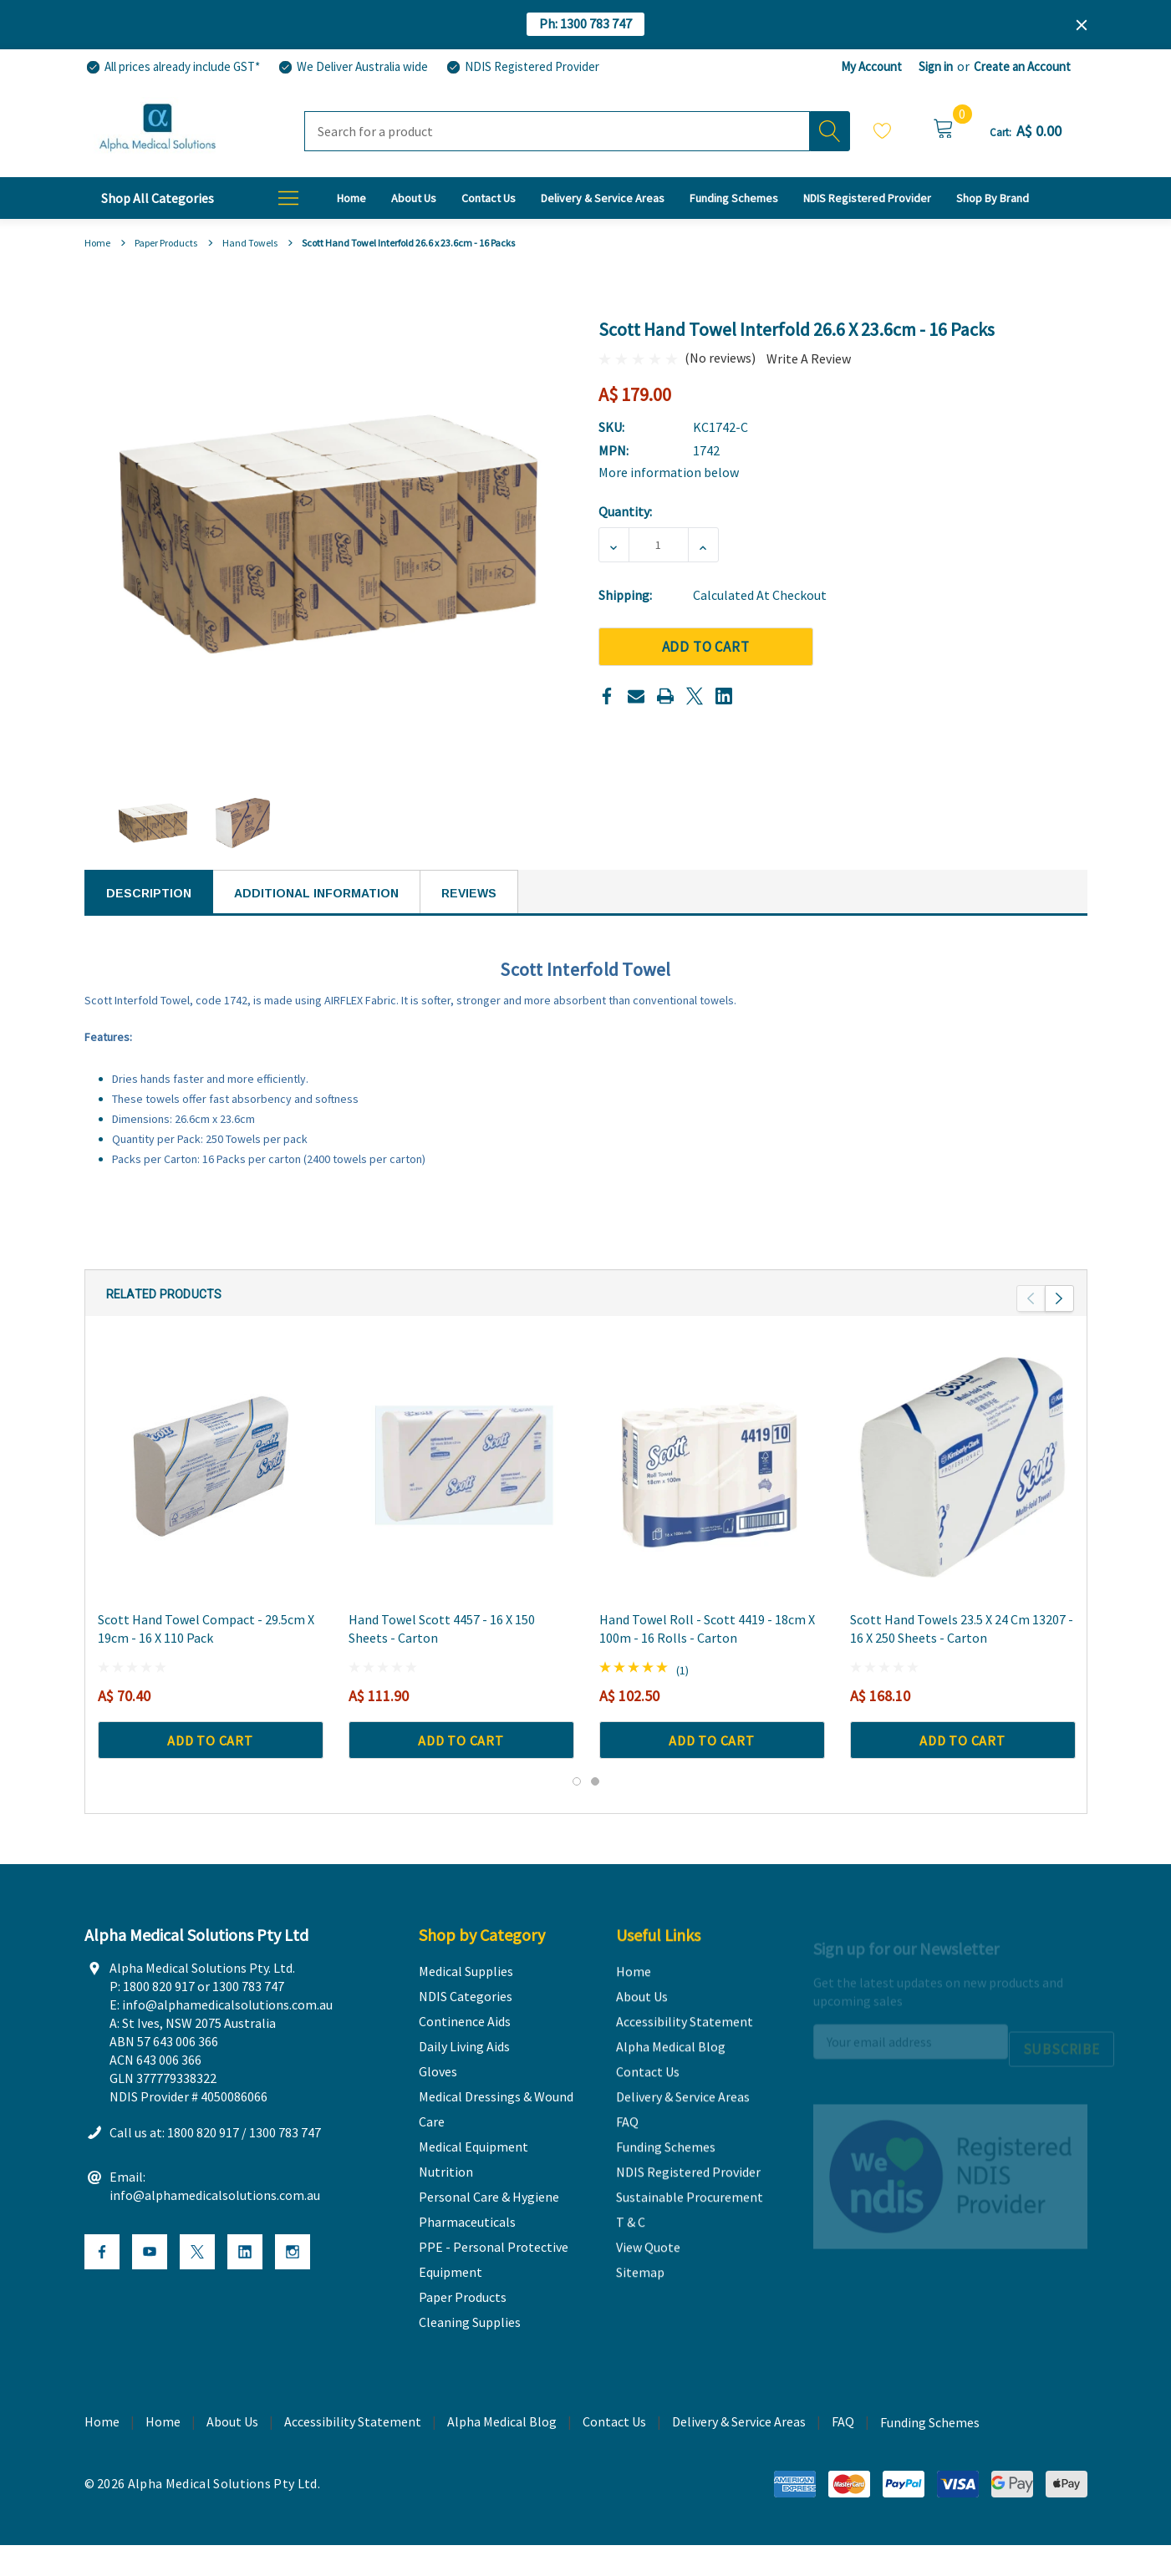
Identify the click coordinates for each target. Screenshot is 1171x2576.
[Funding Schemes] (734, 198)
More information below (668, 472)
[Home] (351, 198)
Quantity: (625, 511)
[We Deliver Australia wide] (352, 67)
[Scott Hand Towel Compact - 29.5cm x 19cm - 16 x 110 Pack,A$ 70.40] (210, 1498)
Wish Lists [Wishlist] (882, 130)
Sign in (936, 66)
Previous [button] (1031, 1329)
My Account (871, 66)
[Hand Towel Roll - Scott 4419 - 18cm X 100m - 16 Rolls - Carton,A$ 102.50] (712, 1498)
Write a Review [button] (808, 358)
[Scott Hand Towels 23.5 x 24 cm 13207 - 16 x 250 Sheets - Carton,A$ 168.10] (963, 1498)
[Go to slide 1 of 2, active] (577, 1812)
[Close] (1081, 25)
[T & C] (992, 198)
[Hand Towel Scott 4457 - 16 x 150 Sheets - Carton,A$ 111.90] (461, 1498)
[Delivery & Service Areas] (602, 198)
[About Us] (414, 198)
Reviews (468, 893)
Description (148, 893)
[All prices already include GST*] (172, 67)
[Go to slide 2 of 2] (595, 1812)
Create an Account (1022, 66)
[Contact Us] (488, 198)
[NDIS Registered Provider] (522, 67)
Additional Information (316, 893)
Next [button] (1059, 1329)
